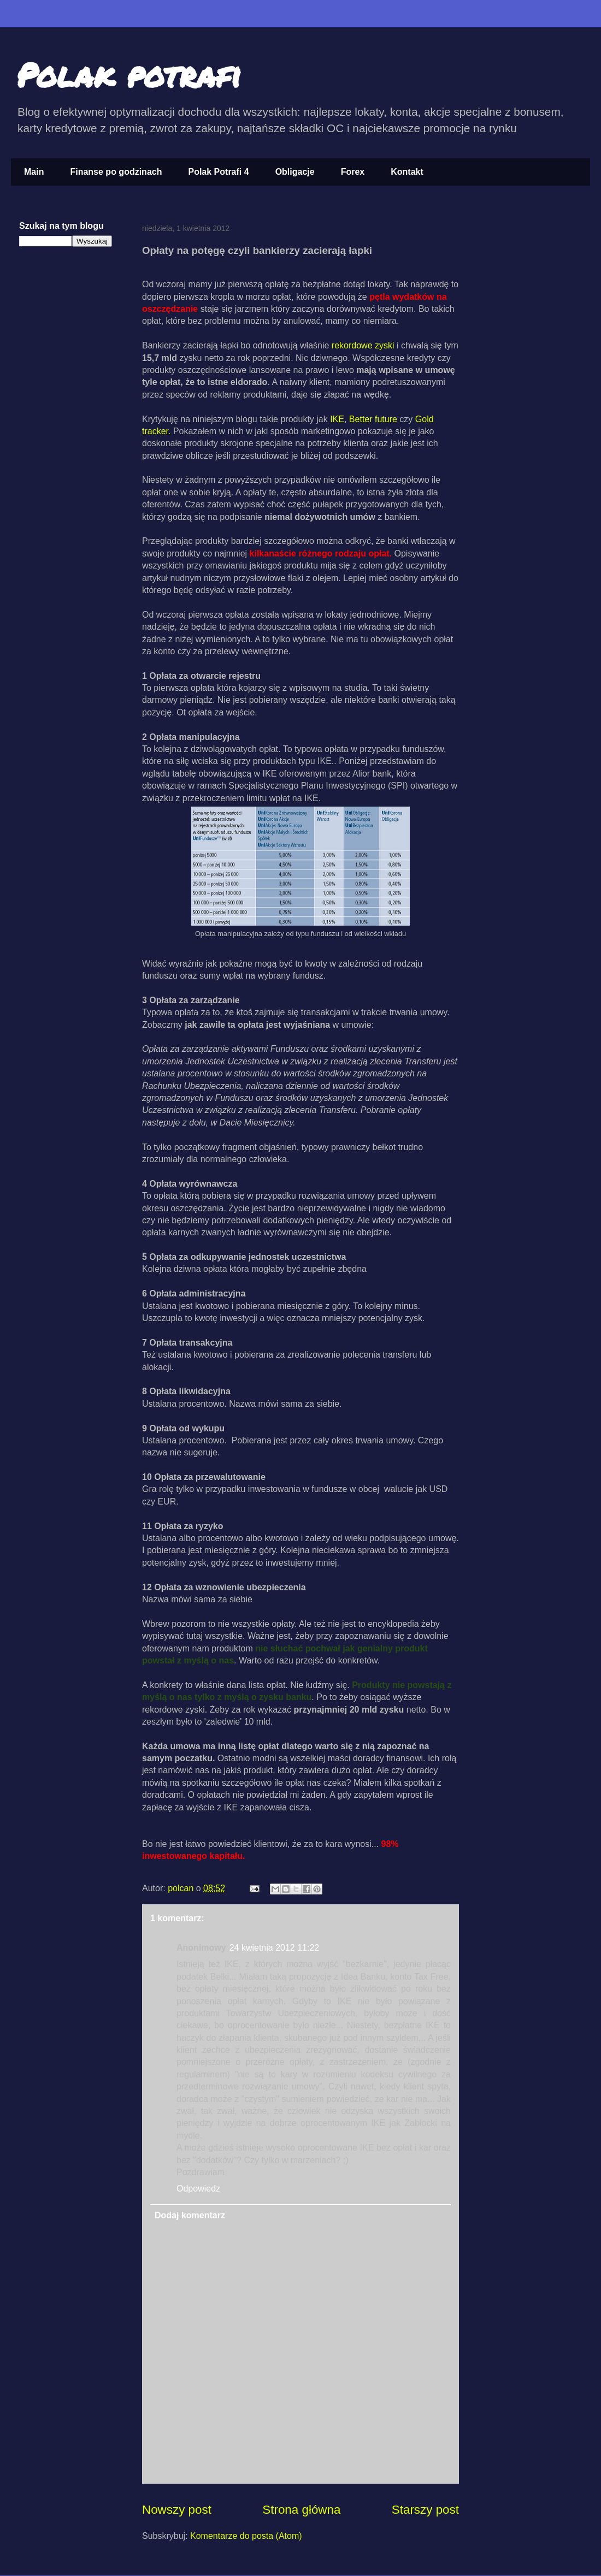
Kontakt (407, 171)
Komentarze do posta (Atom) (246, 2536)
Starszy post (425, 2509)
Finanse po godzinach (116, 171)
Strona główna (301, 2509)
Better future (373, 419)
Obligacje (295, 171)
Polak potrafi (128, 74)
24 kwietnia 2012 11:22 (274, 1947)
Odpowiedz (198, 2188)
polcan (182, 1888)
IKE (337, 419)
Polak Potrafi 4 (218, 171)
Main (34, 171)
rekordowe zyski (363, 345)
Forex (353, 171)
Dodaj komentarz (190, 2215)
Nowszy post (176, 2509)
